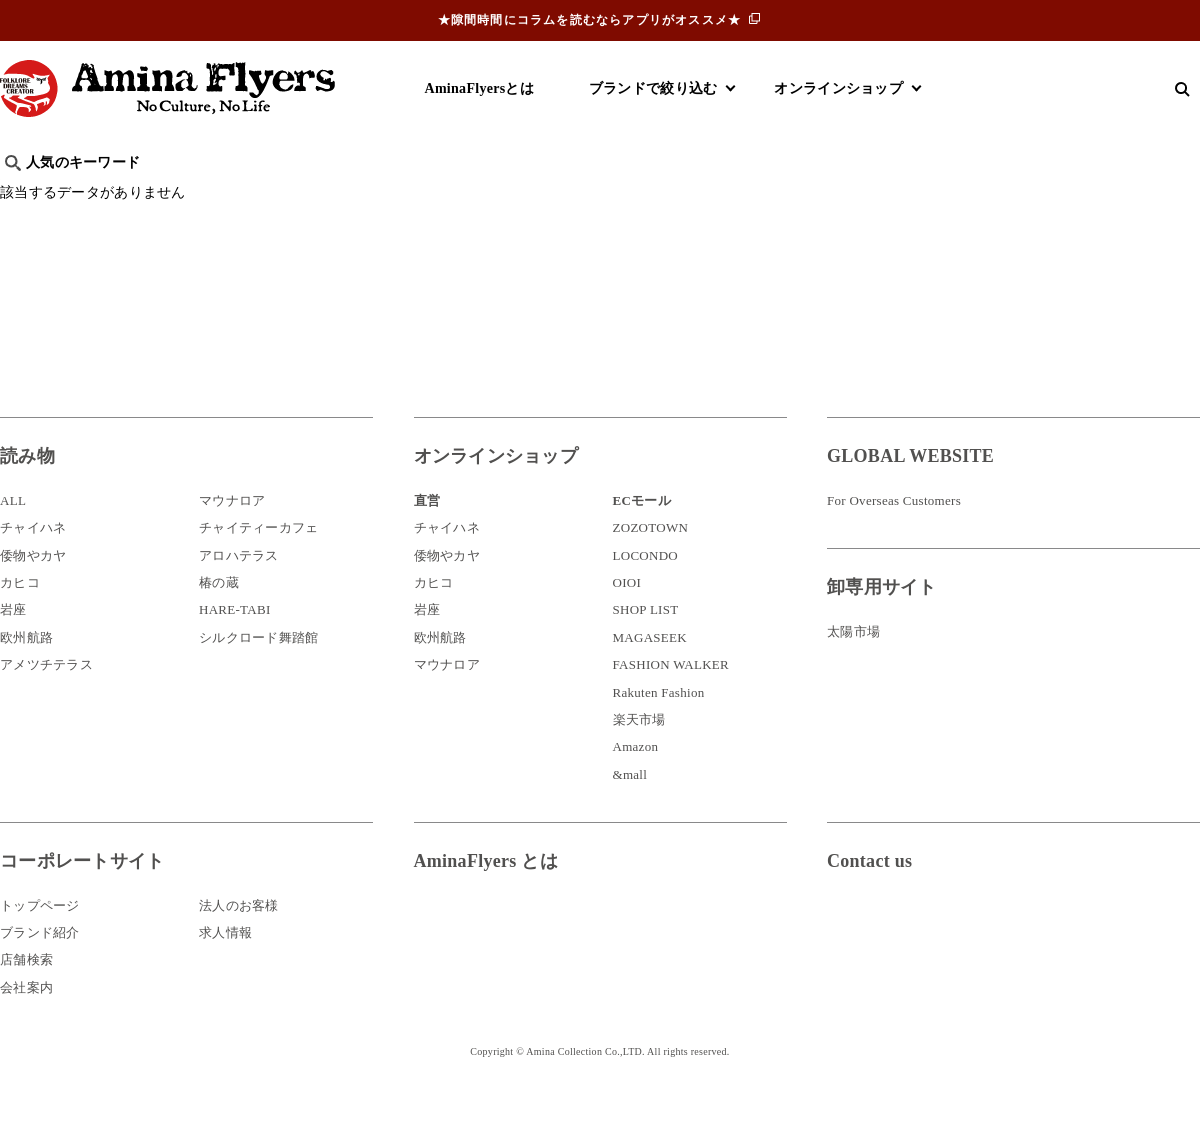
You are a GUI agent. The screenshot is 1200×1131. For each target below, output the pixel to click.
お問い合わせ (947, 956)
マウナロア (232, 530)
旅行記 (31, 195)
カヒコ (20, 612)
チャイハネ (33, 557)
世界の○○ (244, 195)
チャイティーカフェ (259, 557)
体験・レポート (964, 195)
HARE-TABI (235, 639)
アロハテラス (239, 585)
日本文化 (333, 195)
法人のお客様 (239, 934)
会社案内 (26, 1017)
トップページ (40, 934)
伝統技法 (855, 195)
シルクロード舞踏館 (259, 667)
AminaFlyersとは (479, 88)
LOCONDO (646, 585)
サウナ (659, 195)
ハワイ (104, 195)
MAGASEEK (650, 667)
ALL (13, 530)
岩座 (13, 639)
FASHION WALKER (671, 694)
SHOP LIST (646, 639)
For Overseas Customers (894, 530)
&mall (630, 804)
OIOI (627, 612)
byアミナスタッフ (449, 195)
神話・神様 (572, 195)
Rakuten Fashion (659, 722)
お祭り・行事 (754, 195)
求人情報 (225, 962)
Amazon (636, 776)
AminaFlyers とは (486, 891)
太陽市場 (853, 661)
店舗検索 (26, 989)
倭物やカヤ (33, 585)
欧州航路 (26, 667)
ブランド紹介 (40, 962)
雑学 (170, 195)
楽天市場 (639, 749)
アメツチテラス (46, 694)
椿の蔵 (219, 612)
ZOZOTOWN (651, 557)
